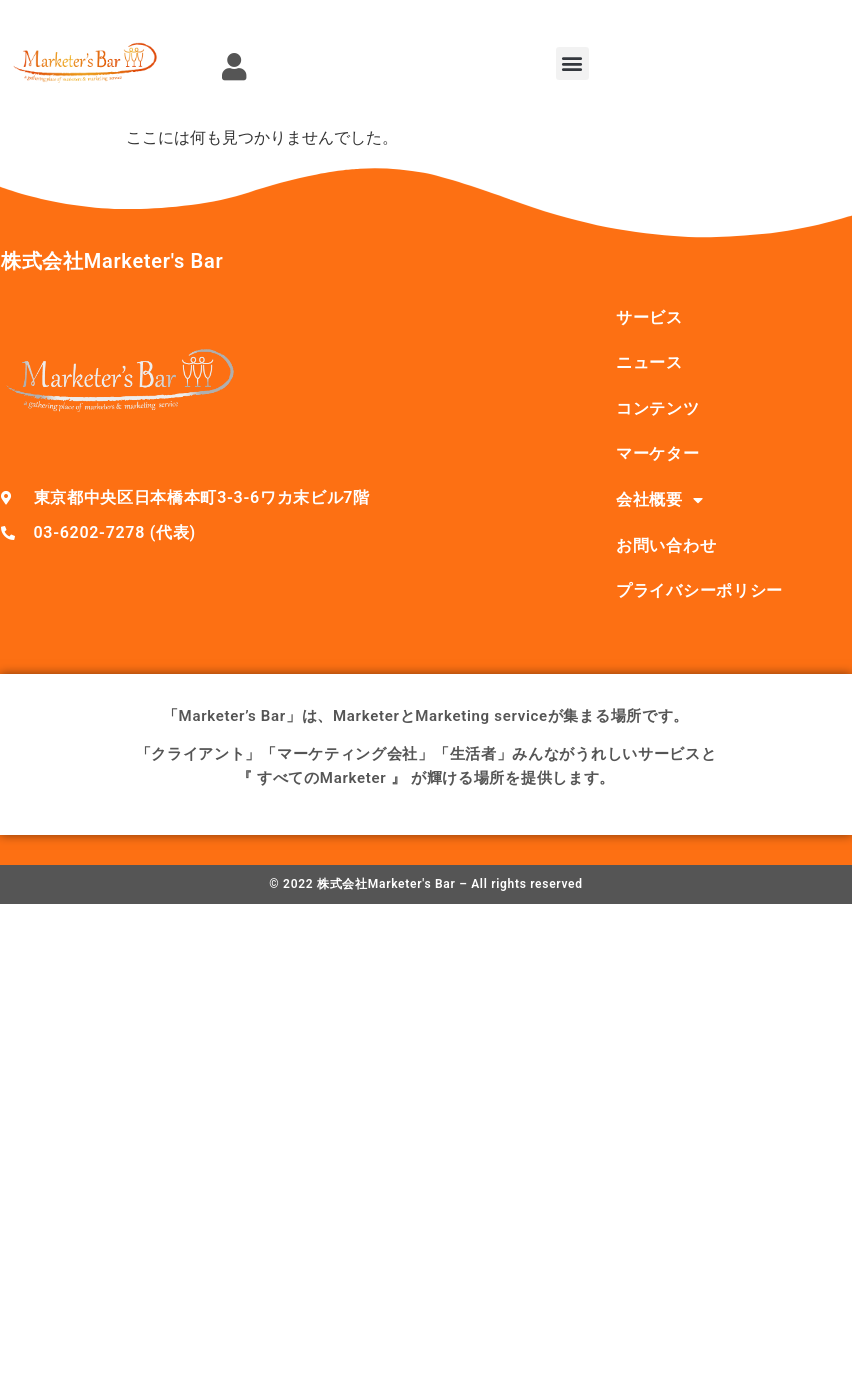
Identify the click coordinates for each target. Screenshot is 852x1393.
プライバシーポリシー (699, 590)
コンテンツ (658, 408)
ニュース (649, 362)
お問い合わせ (666, 545)
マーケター (658, 453)
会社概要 (660, 500)
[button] (572, 63)
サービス (649, 317)
